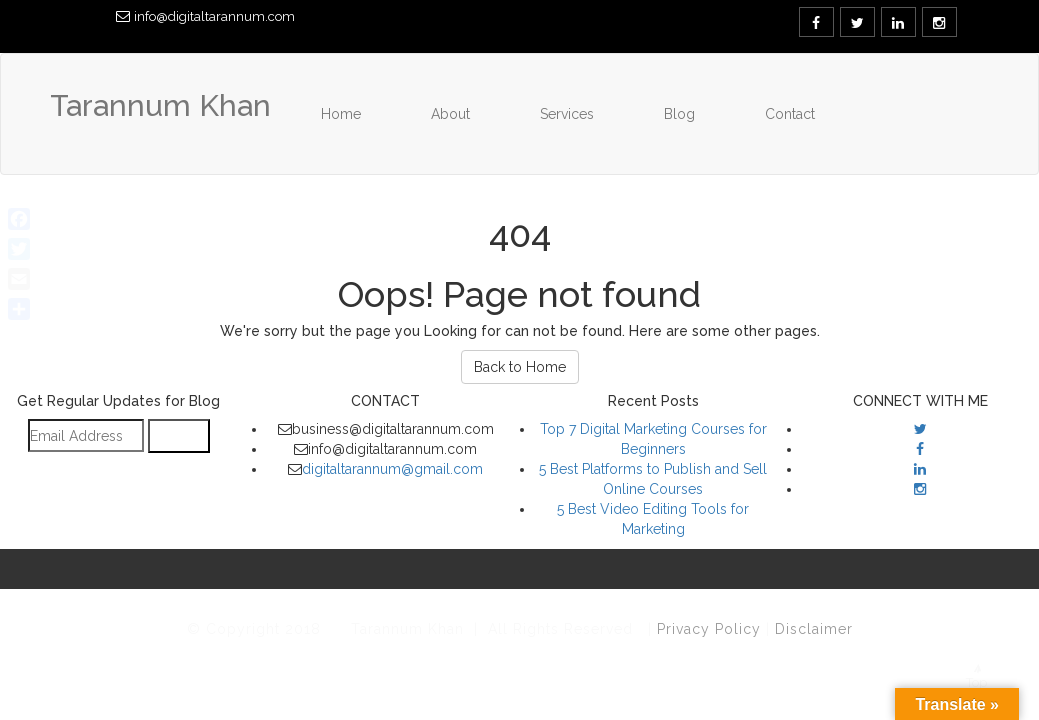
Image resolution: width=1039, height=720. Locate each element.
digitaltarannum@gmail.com (392, 469)
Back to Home (520, 367)
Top (976, 677)
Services (567, 114)
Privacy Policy (711, 629)
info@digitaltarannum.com (214, 16)
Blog (679, 114)
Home (341, 114)
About (450, 114)
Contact (790, 114)
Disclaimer (814, 629)
